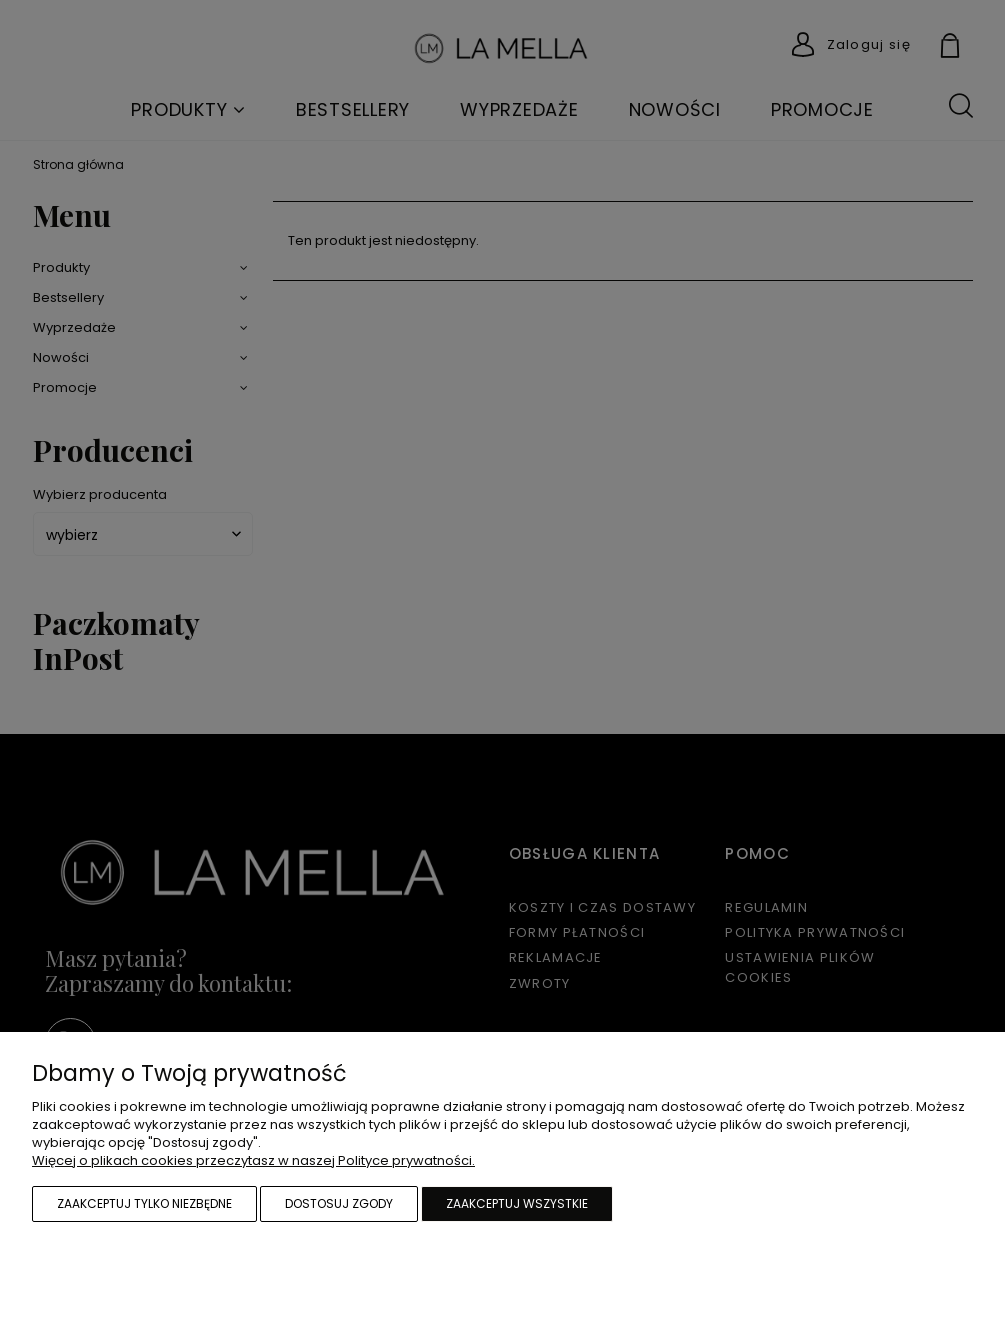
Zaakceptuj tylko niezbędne (144, 1203)
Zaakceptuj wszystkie (517, 1203)
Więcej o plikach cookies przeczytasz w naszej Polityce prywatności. (253, 1160)
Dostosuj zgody (339, 1203)
